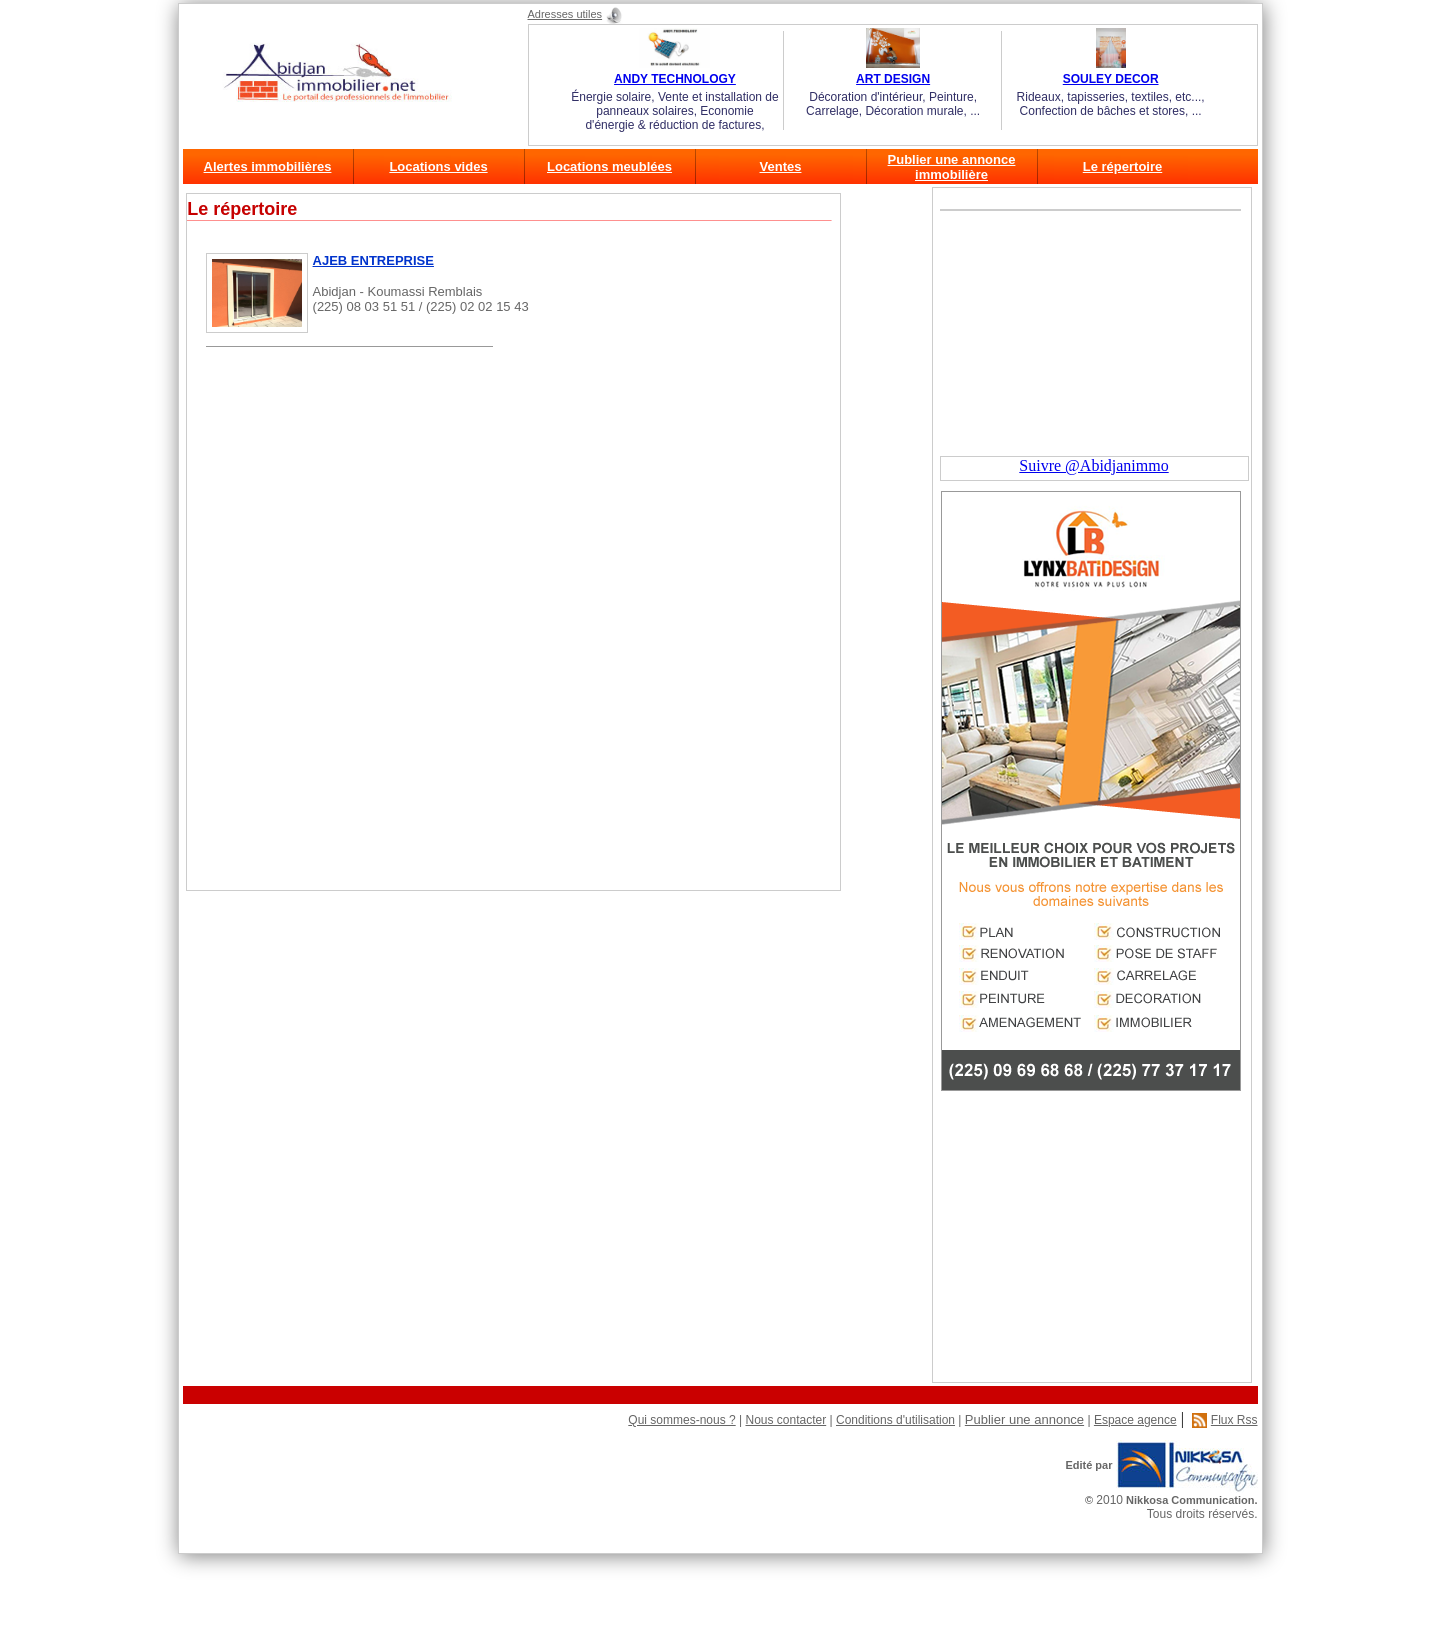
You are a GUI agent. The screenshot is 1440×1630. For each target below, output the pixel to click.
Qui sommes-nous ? (681, 1420)
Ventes (781, 166)
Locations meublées (609, 166)
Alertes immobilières (268, 166)
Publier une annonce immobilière (952, 167)
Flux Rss (1234, 1420)
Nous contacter (785, 1420)
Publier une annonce (1024, 1419)
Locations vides (438, 166)
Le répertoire (1122, 166)
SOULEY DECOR (1111, 79)
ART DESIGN (893, 79)
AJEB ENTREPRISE (373, 260)
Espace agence (1135, 1420)
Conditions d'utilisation (895, 1420)
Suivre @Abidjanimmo (1093, 465)
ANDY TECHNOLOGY (675, 79)
